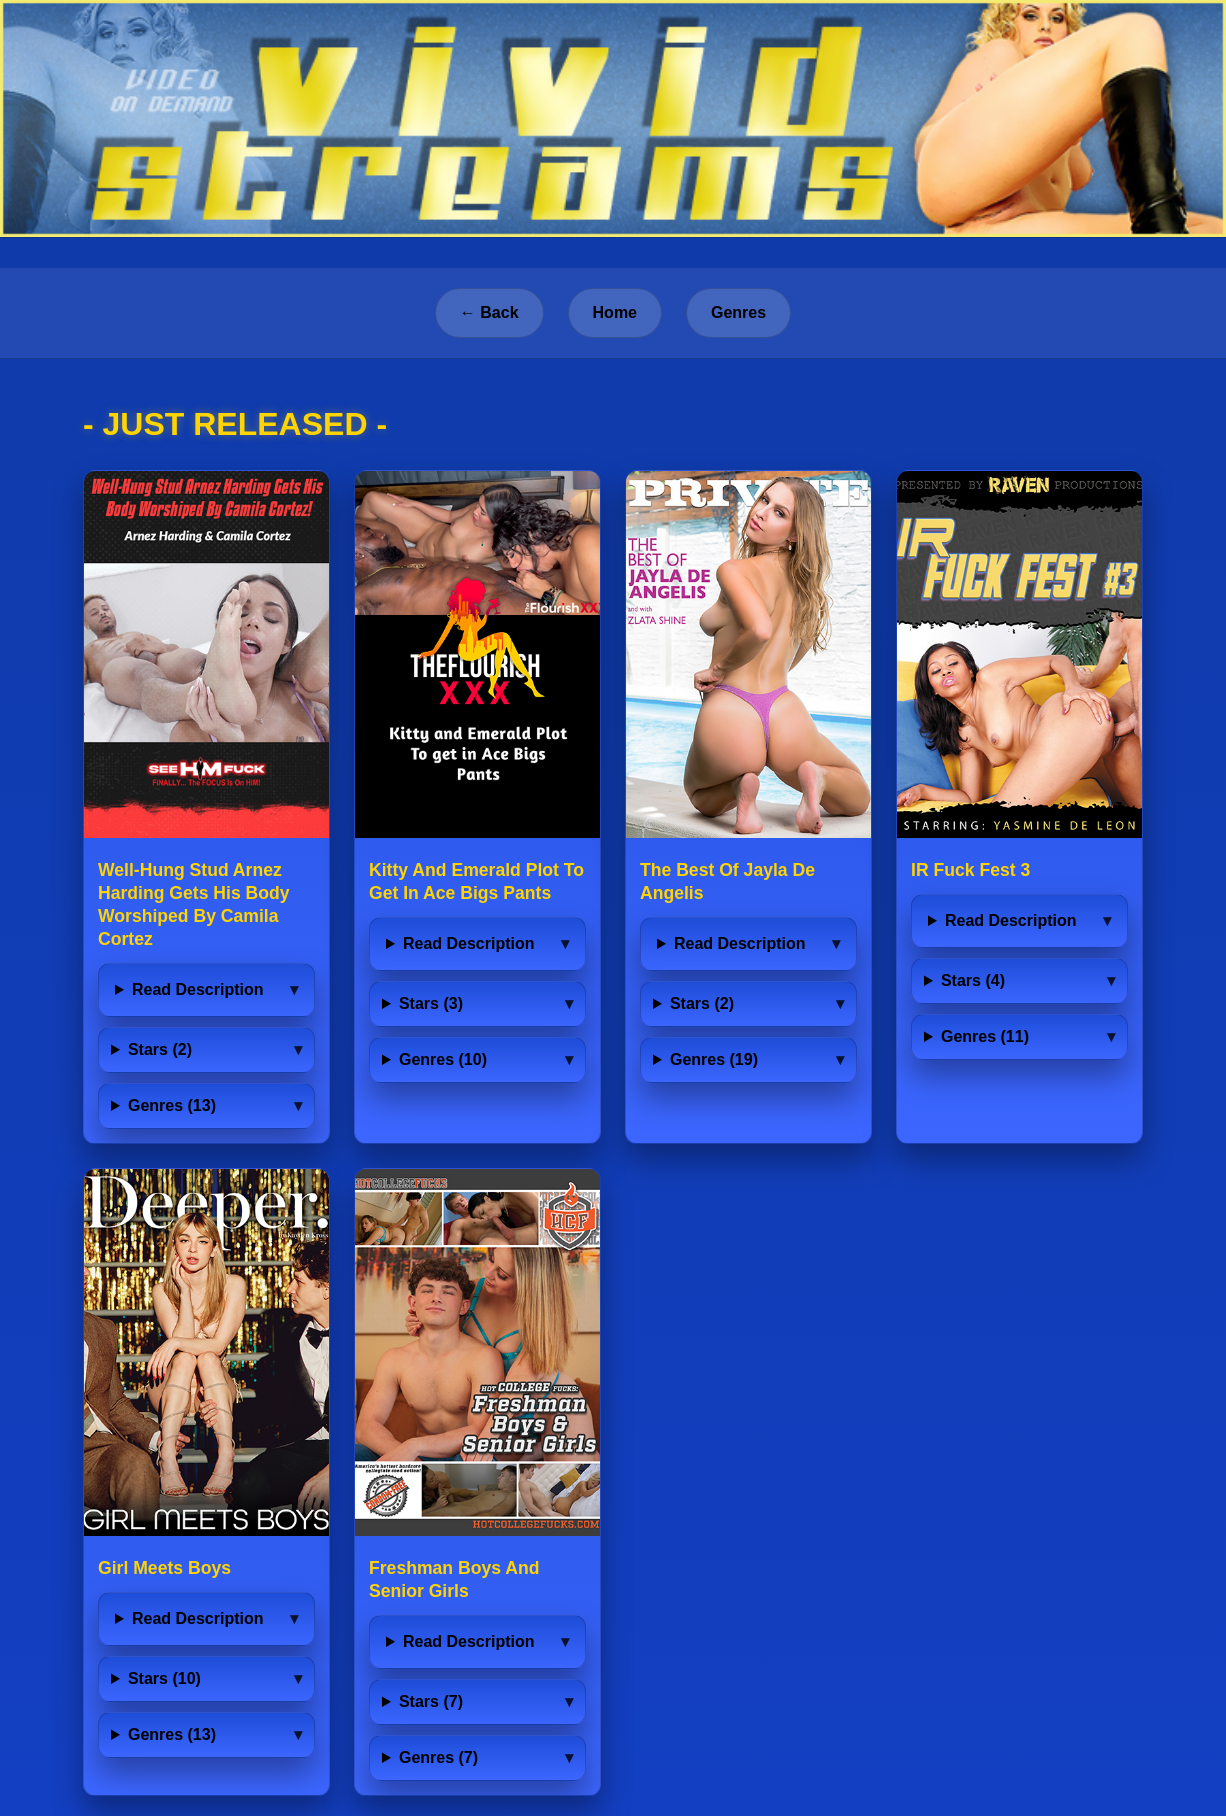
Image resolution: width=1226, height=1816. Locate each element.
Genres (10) (443, 1059)
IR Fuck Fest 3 (970, 870)
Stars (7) (431, 1701)
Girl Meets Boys (164, 1568)
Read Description (198, 989)
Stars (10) (164, 1678)
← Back (489, 312)
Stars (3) (431, 1003)
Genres (738, 312)
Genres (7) (438, 1757)
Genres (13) (172, 1105)
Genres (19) (714, 1059)
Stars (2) (160, 1049)
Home (615, 312)
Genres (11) (985, 1036)
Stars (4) (973, 980)
